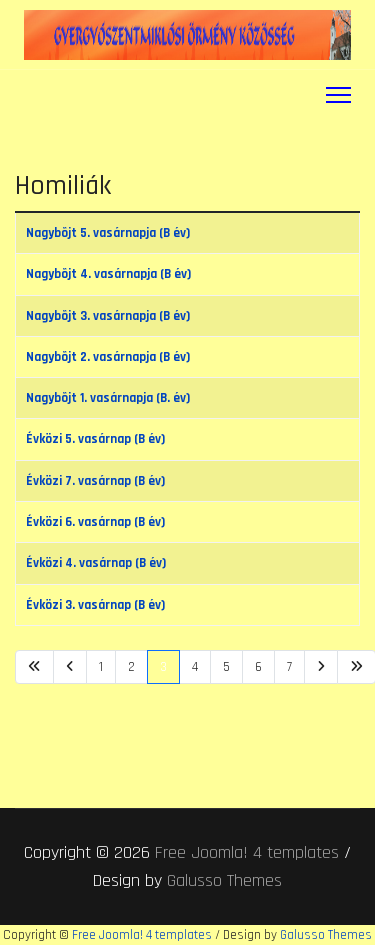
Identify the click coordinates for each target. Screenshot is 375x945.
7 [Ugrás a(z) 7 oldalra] (289, 667)
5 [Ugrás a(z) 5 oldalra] (226, 667)
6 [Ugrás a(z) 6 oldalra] (258, 667)
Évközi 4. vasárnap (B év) (96, 563)
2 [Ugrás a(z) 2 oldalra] (131, 667)
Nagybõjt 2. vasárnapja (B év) (108, 357)
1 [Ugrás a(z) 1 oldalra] (101, 667)
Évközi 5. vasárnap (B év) (95, 439)
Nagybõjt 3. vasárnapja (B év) (108, 316)
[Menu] (338, 95)
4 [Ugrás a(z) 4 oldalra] (195, 667)
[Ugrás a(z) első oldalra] (34, 667)
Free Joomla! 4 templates (247, 852)
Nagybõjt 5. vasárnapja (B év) (108, 233)
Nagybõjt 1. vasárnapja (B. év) (108, 398)
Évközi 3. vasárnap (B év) (95, 605)
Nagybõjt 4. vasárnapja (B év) (108, 274)
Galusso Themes (224, 880)
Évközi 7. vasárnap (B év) (95, 481)
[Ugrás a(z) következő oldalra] (321, 667)
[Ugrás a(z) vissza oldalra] (70, 667)
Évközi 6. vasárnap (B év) (95, 522)
